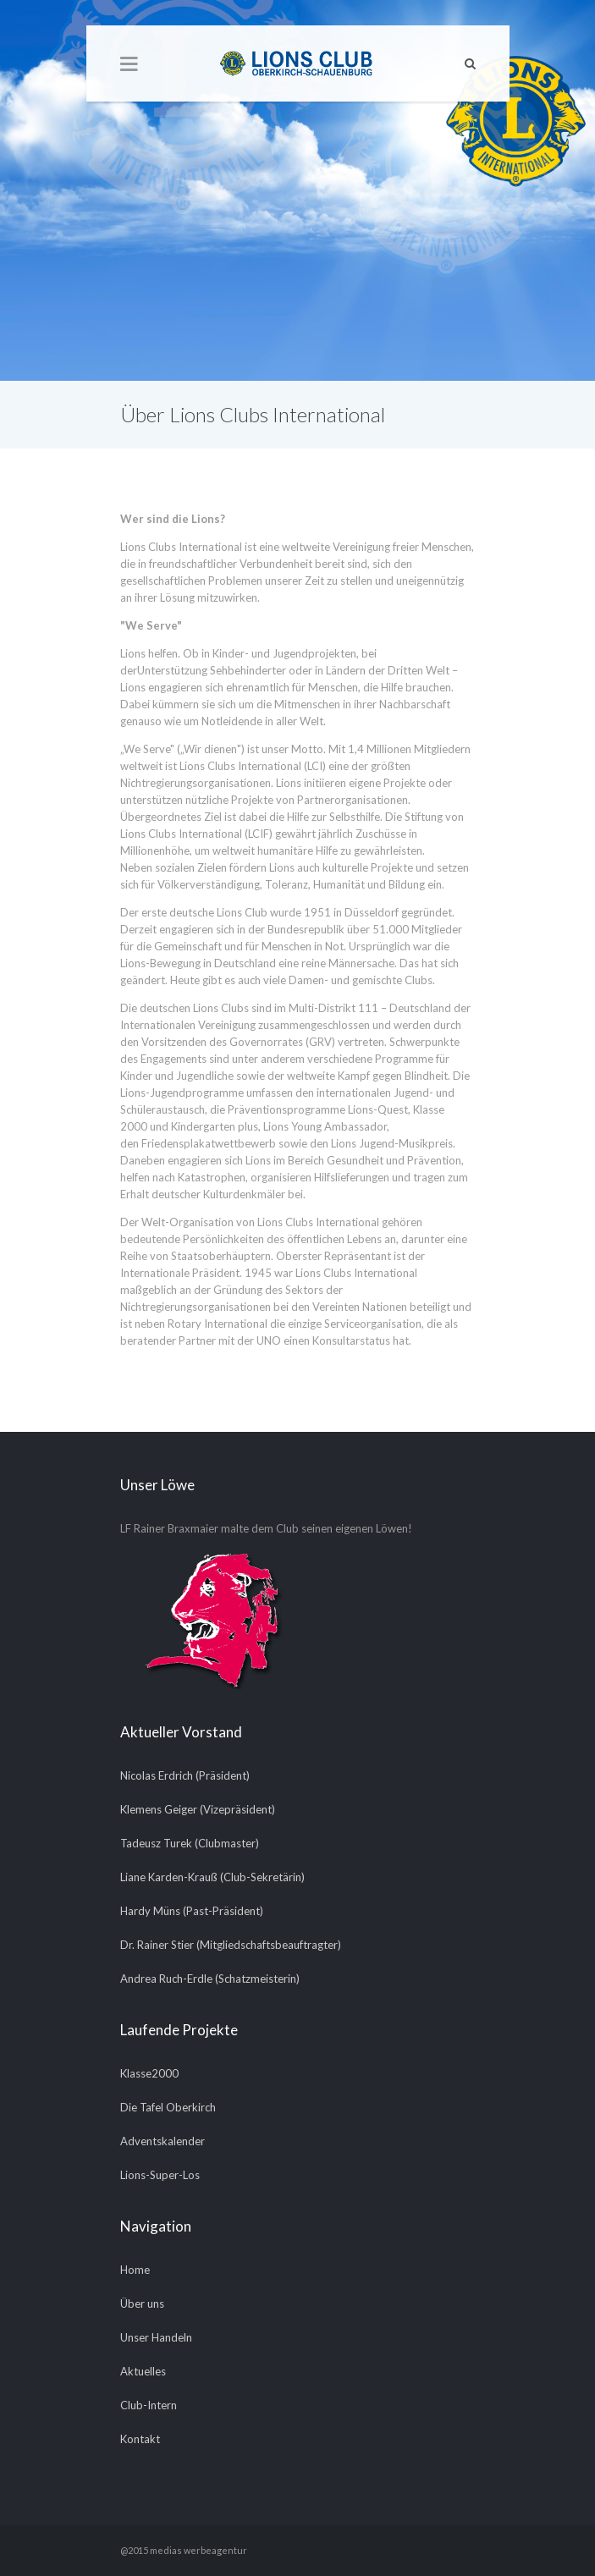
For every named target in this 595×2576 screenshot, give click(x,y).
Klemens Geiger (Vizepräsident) (197, 1809)
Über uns (142, 2303)
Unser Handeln (156, 2337)
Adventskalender (162, 2141)
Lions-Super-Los (160, 2175)
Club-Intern (148, 2405)
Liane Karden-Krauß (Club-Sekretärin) (212, 1877)
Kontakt (140, 2439)
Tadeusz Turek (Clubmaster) (189, 1843)
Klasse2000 (149, 2073)
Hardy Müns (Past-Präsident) (191, 1911)
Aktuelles (143, 2371)
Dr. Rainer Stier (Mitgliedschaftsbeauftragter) (230, 1944)
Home (135, 2269)
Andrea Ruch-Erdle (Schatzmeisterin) (210, 1978)
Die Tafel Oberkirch (168, 2107)
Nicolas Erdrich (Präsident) (185, 1775)
